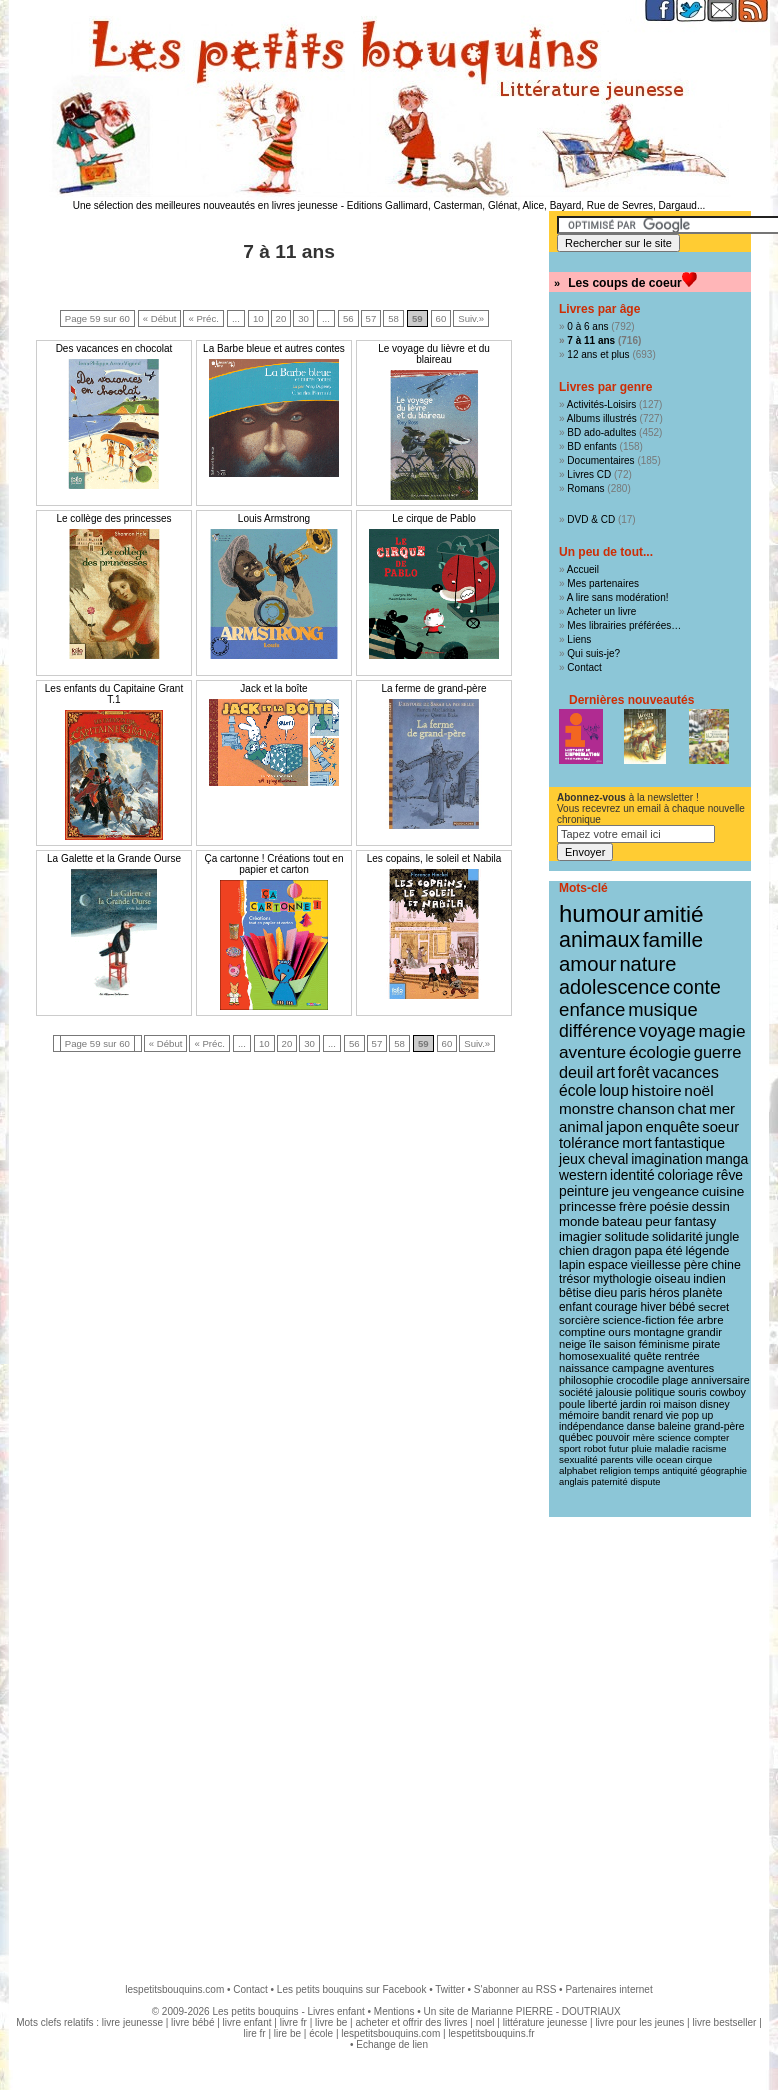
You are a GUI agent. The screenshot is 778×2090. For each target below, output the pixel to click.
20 (281, 318)
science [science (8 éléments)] (674, 1437)
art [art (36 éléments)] (605, 1072)
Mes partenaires (603, 583)
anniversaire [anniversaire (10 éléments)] (720, 1380)
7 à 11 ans (591, 340)
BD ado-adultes (601, 432)
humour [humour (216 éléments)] (599, 913)
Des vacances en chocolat (114, 348)
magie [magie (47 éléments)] (722, 1031)
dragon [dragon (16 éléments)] (612, 1251)
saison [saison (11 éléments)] (620, 1344)
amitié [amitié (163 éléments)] (673, 914)
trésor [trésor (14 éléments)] (574, 1279)
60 (441, 318)
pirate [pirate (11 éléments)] (706, 1344)
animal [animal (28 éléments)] (581, 1126)
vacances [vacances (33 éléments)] (685, 1072)
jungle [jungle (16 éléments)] (723, 1237)
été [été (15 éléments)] (673, 1251)
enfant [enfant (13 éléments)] (575, 1307)
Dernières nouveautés (631, 700)
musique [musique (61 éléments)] (662, 1009)
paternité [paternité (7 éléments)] (609, 1482)
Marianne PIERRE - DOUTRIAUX (545, 2011)
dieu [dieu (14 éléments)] (605, 1293)
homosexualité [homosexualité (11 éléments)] (595, 1356)
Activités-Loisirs (601, 404)
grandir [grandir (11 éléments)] (704, 1332)
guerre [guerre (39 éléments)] (718, 1052)
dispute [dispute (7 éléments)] (645, 1482)
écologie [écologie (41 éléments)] (660, 1052)
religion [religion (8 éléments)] (616, 1470)
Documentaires (600, 460)
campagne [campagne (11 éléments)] (638, 1368)
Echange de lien (392, 2044)
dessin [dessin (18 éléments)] (711, 1206)
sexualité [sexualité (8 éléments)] (578, 1459)
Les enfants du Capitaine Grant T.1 (114, 694)
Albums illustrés (602, 418)
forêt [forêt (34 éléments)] (634, 1072)
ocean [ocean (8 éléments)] (669, 1459)
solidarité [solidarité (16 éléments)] (677, 1237)
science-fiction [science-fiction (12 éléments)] (639, 1320)
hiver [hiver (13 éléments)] (653, 1307)
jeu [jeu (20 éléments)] (621, 1191)
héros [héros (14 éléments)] (664, 1293)
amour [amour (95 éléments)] (588, 964)
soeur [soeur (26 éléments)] (720, 1127)
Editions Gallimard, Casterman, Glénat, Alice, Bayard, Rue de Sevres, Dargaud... (526, 205)
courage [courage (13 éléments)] (616, 1307)
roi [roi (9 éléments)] (655, 1404)
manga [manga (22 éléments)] (727, 1159)
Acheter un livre (601, 611)
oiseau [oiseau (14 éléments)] (673, 1279)
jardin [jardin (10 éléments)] (633, 1404)
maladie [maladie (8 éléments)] (672, 1448)
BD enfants (591, 446)
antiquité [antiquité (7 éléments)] (679, 1471)
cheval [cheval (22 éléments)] (608, 1159)
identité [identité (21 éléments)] (632, 1175)
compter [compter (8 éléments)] (712, 1437)
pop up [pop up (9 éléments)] (698, 1415)
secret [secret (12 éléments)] (713, 1307)
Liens (579, 639)
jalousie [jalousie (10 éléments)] (614, 1392)
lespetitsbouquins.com (174, 1989)
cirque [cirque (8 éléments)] (698, 1459)
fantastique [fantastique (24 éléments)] (690, 1143)
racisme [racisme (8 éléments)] (709, 1448)
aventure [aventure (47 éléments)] (592, 1052)
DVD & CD (591, 519)
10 (258, 318)
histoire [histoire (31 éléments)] (656, 1090)
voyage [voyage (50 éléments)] (667, 1031)
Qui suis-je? (593, 653)
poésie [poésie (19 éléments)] (668, 1206)
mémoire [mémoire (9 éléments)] (579, 1415)
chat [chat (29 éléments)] (692, 1108)
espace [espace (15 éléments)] (608, 1265)
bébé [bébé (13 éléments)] (682, 1307)
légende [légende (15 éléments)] (707, 1251)
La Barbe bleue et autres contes (274, 348)
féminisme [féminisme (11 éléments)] (664, 1344)
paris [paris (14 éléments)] (633, 1293)
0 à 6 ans (587, 326)
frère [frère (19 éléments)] (633, 1206)
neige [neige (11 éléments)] (572, 1344)
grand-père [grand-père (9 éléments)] (719, 1426)
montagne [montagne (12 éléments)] (658, 1332)
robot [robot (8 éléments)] (595, 1448)
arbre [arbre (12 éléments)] (710, 1320)
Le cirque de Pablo (433, 518)
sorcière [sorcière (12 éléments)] (579, 1320)
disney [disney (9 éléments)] (715, 1404)
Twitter (449, 1989)
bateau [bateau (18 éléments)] (622, 1221)
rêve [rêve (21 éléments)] (729, 1175)
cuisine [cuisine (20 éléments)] (723, 1191)
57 (371, 318)
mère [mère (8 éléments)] (643, 1437)
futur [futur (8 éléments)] (619, 1448)
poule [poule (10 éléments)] (572, 1404)
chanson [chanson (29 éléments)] (646, 1108)
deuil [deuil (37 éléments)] (576, 1072)
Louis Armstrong (274, 518)
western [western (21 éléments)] (583, 1175)
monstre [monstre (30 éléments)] (586, 1108)
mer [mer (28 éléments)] (722, 1108)
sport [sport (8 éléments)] (570, 1448)
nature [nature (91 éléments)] (647, 964)
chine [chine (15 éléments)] (726, 1265)
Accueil (583, 569)
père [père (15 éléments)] (696, 1265)
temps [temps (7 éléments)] (646, 1471)
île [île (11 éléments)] (595, 1344)
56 (348, 318)
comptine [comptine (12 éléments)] (582, 1332)
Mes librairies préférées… (624, 625)
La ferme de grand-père (433, 688)
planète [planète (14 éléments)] (702, 1293)
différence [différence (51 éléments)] (597, 1031)
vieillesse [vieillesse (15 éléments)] (656, 1265)
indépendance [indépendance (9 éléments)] (591, 1426)
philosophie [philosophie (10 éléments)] (586, 1380)
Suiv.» (471, 318)
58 (393, 318)
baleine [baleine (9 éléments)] (674, 1426)
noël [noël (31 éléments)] (698, 1090)
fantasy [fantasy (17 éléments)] (695, 1221)
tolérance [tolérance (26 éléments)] (589, 1143)
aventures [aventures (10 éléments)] (690, 1368)
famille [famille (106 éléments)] (673, 939)
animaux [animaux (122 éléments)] (599, 940)
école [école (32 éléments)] (577, 1090)
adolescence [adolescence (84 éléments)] (614, 987)
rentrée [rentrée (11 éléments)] (681, 1356)
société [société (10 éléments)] (576, 1392)
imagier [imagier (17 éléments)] (580, 1236)
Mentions (394, 2011)
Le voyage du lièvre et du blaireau (434, 354)
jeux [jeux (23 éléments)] (572, 1159)
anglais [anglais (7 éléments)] (574, 1482)
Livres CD (589, 474)
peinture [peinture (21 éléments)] (584, 1191)
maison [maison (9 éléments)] (680, 1404)
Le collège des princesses (113, 518)
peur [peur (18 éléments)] (658, 1221)
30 (303, 318)
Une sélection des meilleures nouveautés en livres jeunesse (205, 205)
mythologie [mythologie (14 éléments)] (622, 1279)
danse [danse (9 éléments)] (641, 1426)
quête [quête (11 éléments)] (648, 1356)
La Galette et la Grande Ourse (114, 858)
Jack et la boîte (273, 688)
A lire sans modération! (618, 597)
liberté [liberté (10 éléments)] (602, 1404)
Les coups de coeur (625, 283)
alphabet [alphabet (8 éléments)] (578, 1470)
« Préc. (203, 318)
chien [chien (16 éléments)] (574, 1251)
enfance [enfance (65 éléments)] (592, 1009)
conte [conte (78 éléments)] (697, 987)
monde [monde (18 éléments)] (579, 1221)
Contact (584, 667)
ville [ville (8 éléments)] (644, 1459)
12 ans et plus (598, 354)
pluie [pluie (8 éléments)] (641, 1448)
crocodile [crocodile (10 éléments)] (637, 1380)
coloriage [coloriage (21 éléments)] (685, 1175)
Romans (585, 488)
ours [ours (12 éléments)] (619, 1332)
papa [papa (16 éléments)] (648, 1251)
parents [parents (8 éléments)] (617, 1459)
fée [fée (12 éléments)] (686, 1320)
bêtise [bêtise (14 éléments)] (575, 1293)
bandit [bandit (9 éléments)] (616, 1415)
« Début (160, 318)
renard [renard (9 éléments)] (648, 1415)
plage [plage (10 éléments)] (675, 1380)
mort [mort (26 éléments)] (636, 1143)
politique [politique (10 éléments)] (655, 1392)
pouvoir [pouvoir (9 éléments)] (613, 1437)
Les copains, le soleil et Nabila (434, 858)
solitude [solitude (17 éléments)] (626, 1236)
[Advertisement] (212, 1740)
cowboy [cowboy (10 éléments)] (727, 1392)
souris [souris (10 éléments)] (692, 1392)
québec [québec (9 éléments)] (576, 1437)
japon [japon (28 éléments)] (624, 1126)
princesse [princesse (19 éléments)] (587, 1206)
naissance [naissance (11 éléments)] (584, 1368)
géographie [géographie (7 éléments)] (723, 1471)
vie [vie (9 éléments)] (672, 1415)
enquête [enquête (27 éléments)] (673, 1126)
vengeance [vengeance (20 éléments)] (666, 1191)
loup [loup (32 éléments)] (614, 1090)
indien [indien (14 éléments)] (709, 1279)
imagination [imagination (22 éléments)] (667, 1159)
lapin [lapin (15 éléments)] (572, 1265)
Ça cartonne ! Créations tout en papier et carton (274, 864)
